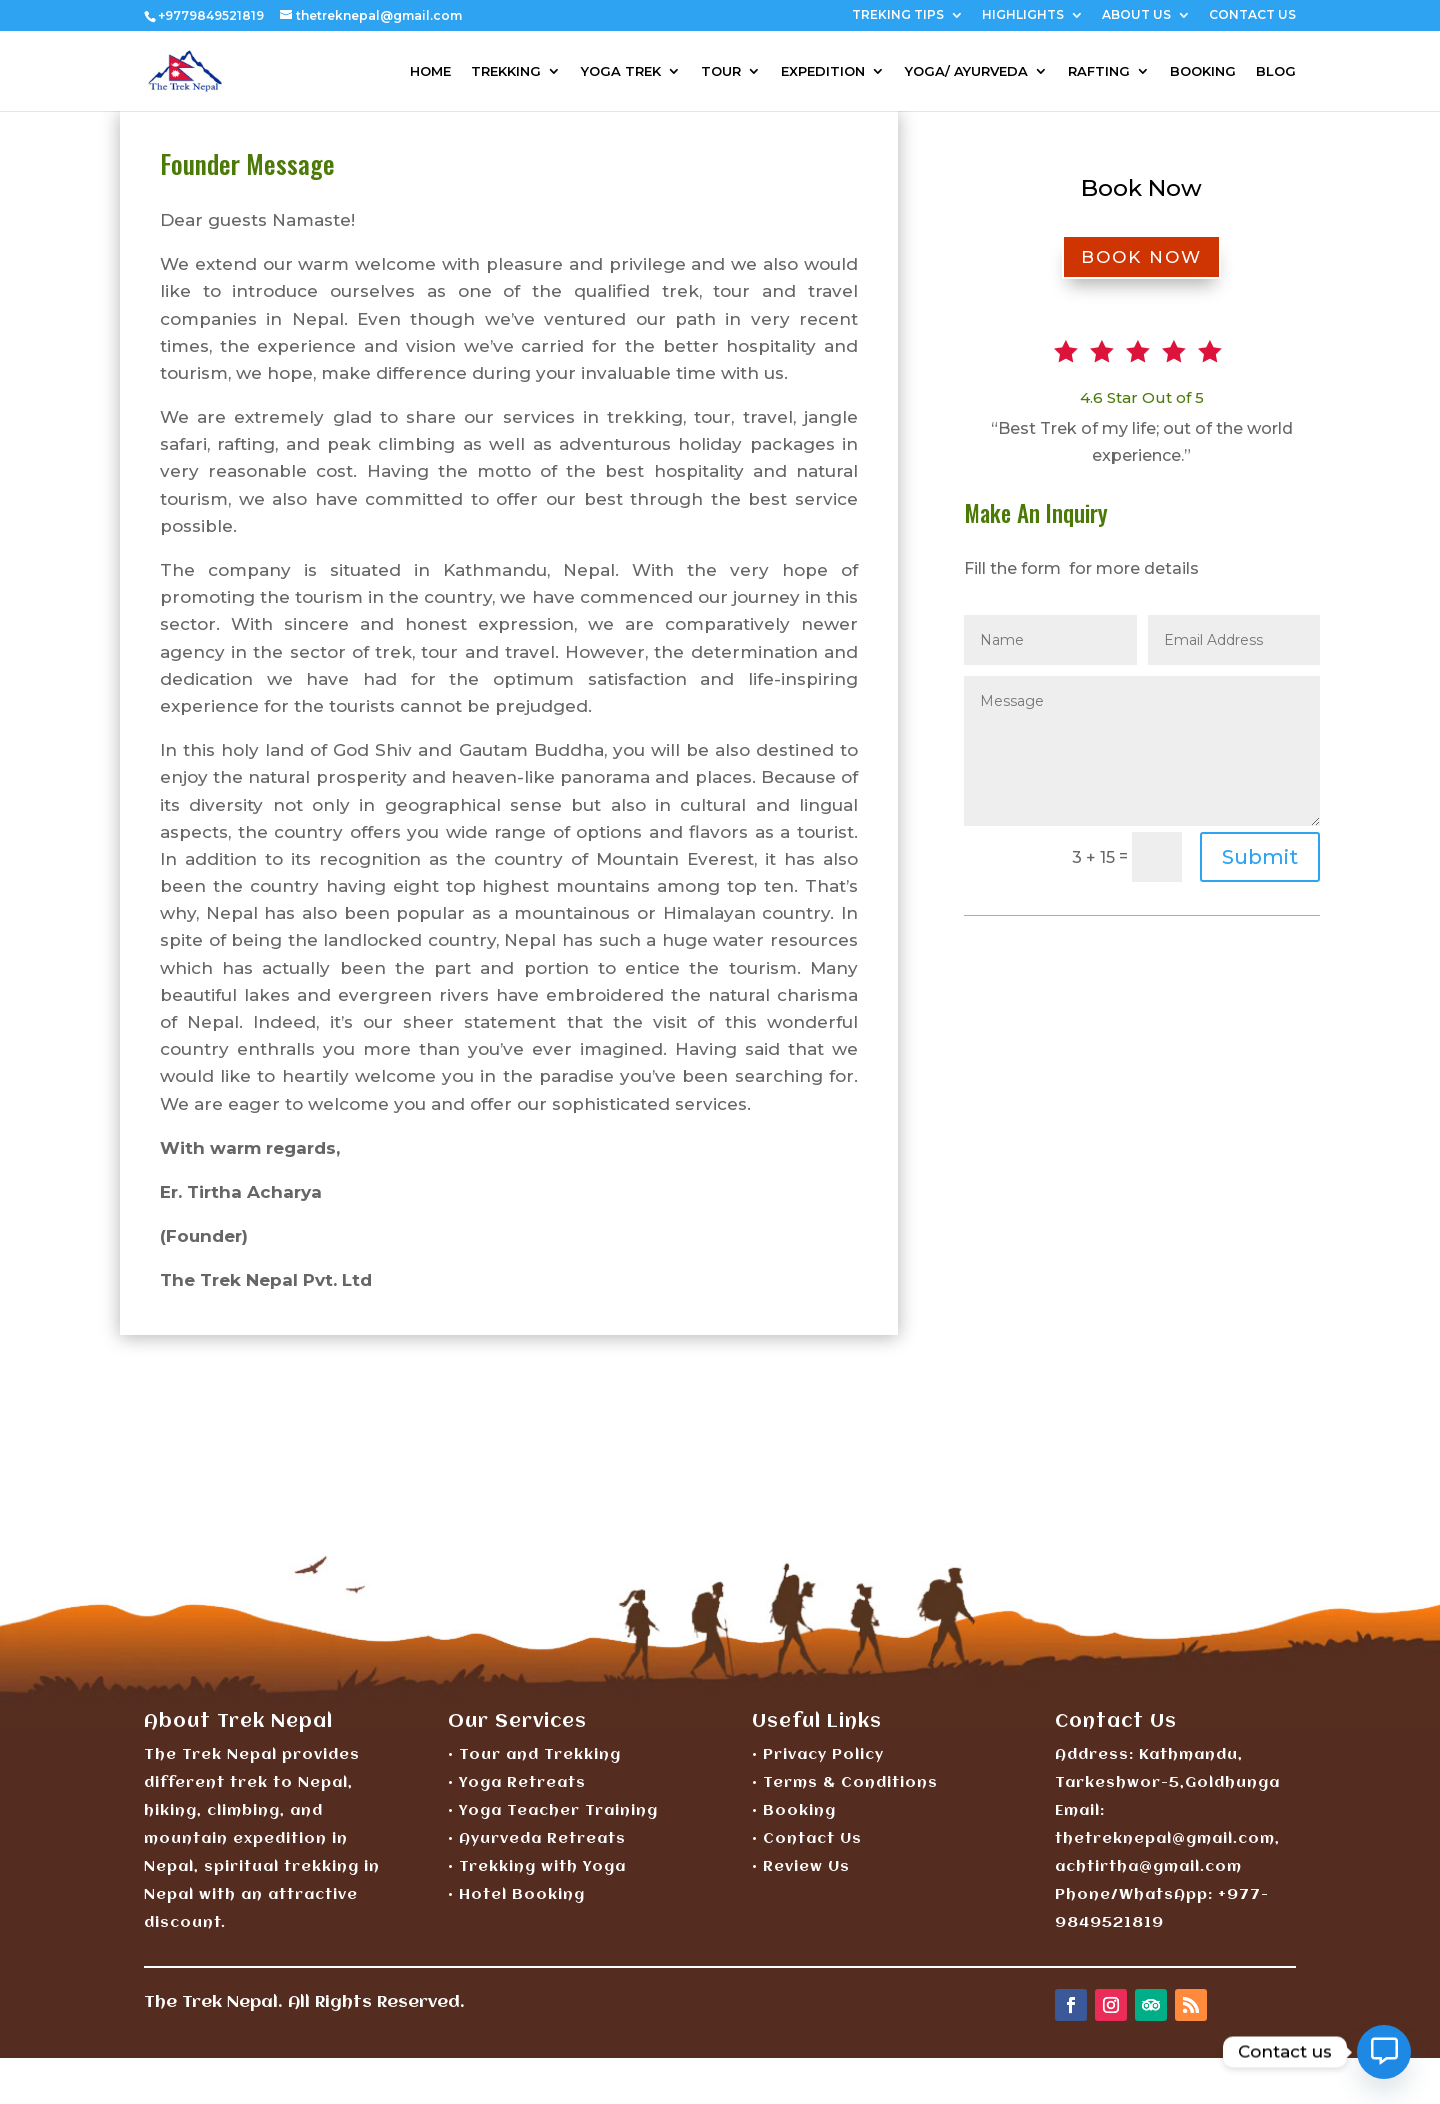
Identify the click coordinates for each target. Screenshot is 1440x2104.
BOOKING (1203, 71)
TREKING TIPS (898, 15)
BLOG (1276, 71)
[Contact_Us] (1384, 2052)
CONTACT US (1252, 15)
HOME (430, 71)
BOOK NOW (1141, 257)
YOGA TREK (621, 71)
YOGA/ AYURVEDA (966, 71)
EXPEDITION (823, 71)
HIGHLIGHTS (1023, 15)
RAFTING (1099, 71)
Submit (1260, 857)
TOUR (721, 71)
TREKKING (506, 71)
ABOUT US (1136, 15)
